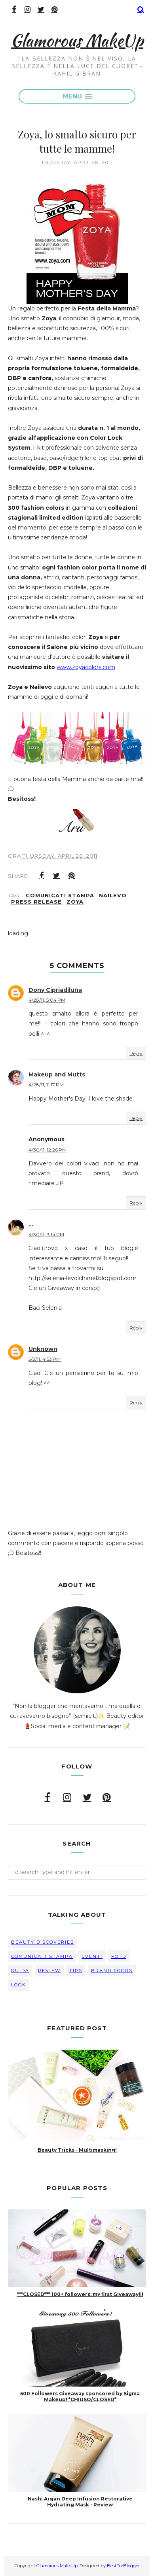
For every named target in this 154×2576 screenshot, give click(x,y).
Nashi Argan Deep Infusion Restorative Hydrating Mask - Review (80, 2502)
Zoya (75, 901)
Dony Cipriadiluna (55, 989)
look (18, 1985)
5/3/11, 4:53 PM (45, 1359)
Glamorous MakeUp (77, 40)
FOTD (118, 1956)
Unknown (43, 1348)
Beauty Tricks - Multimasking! (77, 2150)
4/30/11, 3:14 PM (46, 1234)
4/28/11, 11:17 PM (46, 1085)
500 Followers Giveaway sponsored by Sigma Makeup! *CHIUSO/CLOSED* (80, 2396)
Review (49, 1970)
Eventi (92, 1956)
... (31, 1224)
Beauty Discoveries (42, 1942)
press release (36, 901)
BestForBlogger (123, 2565)
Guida (20, 1970)
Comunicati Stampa (60, 895)
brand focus (112, 1970)
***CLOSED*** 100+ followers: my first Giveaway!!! (80, 2294)
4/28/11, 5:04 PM (47, 1000)
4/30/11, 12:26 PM (48, 1150)
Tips (75, 1970)
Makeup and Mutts (57, 1074)
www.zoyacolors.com (86, 667)
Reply (136, 1053)
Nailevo (113, 895)
